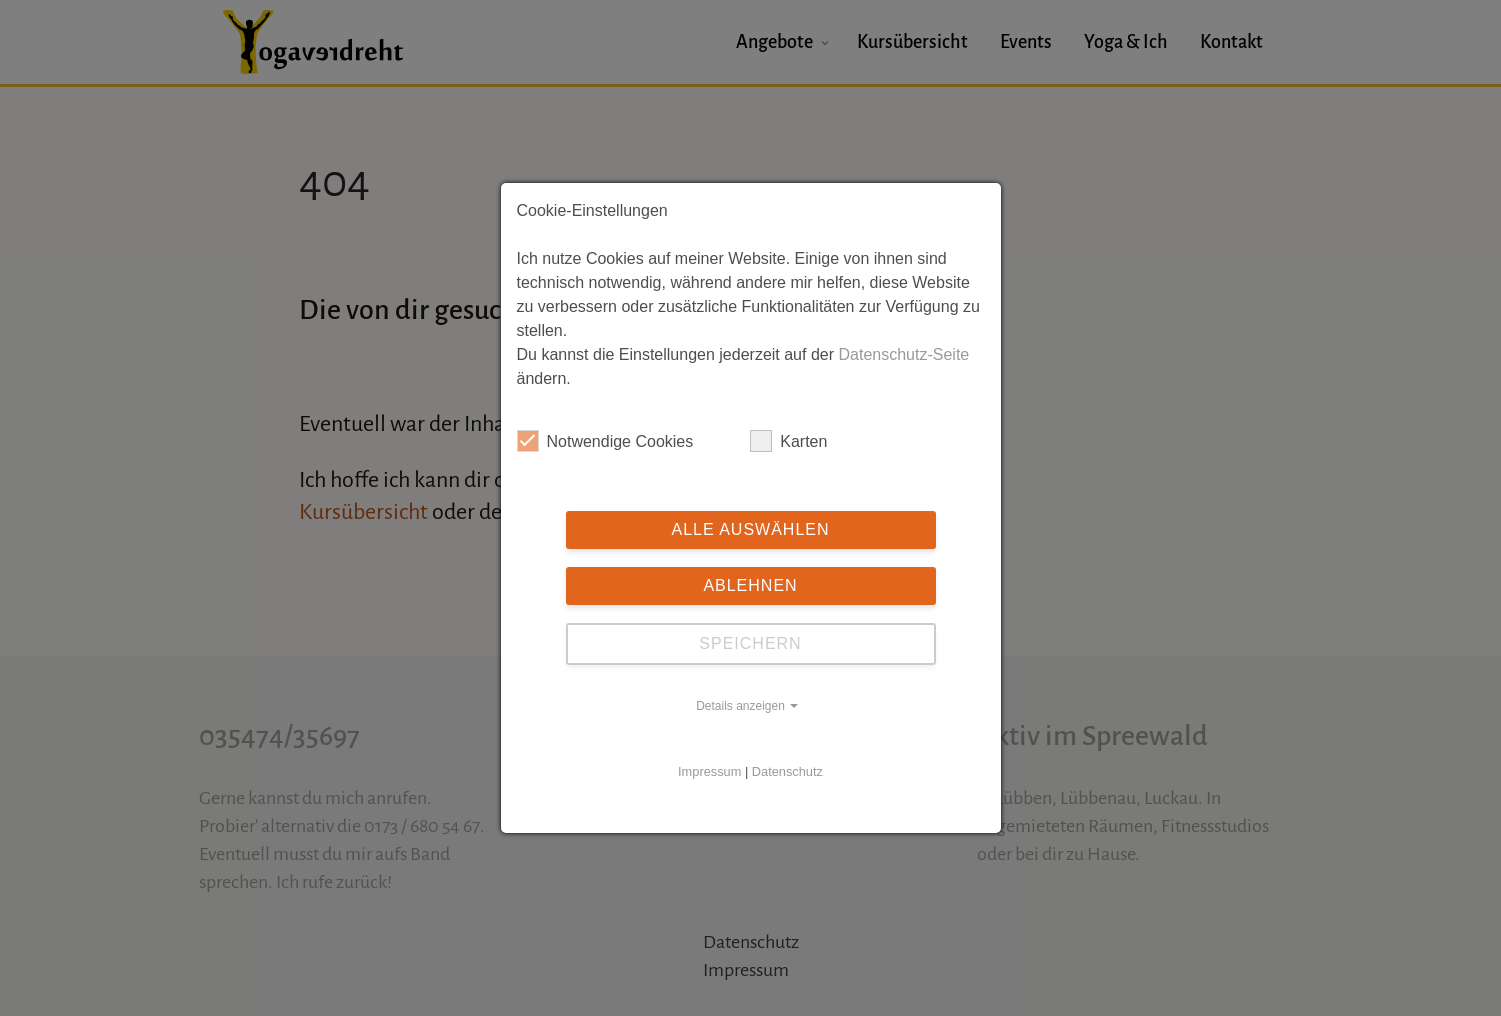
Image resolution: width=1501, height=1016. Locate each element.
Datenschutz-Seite (903, 354)
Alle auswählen (750, 529)
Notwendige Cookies (605, 441)
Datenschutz (787, 771)
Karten (788, 441)
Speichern (750, 643)
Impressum (709, 771)
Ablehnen (750, 585)
